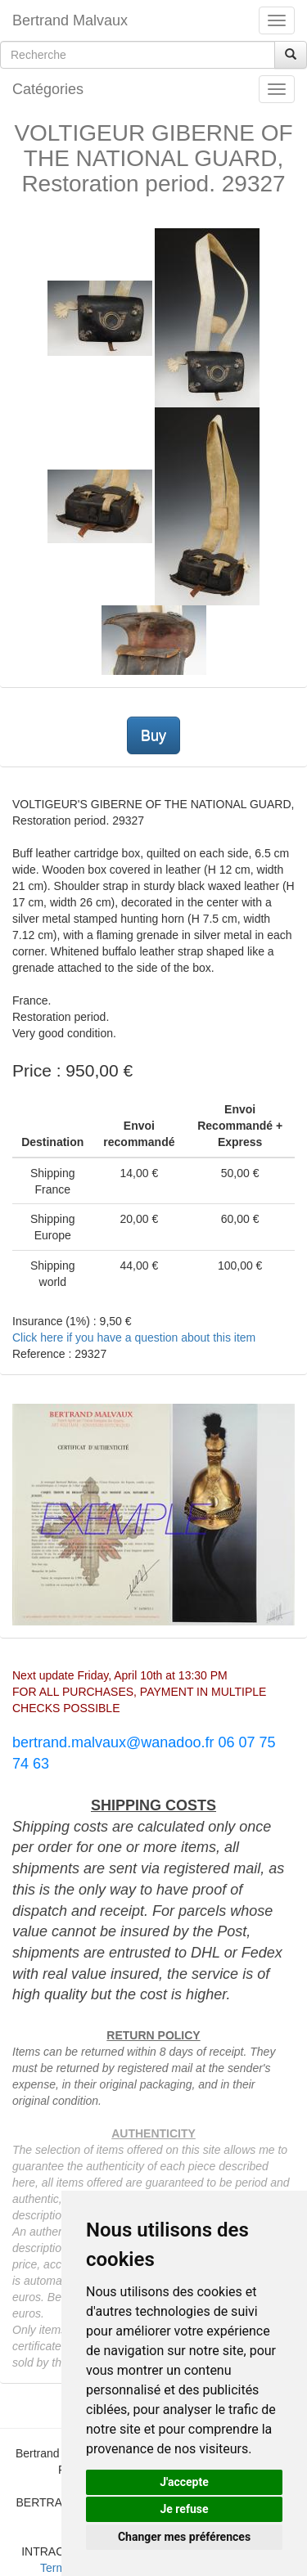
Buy (153, 735)
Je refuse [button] (184, 2508)
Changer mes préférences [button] (184, 2536)
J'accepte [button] (184, 2481)
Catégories (48, 89)
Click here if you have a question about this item (133, 1337)
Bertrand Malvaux (70, 20)
